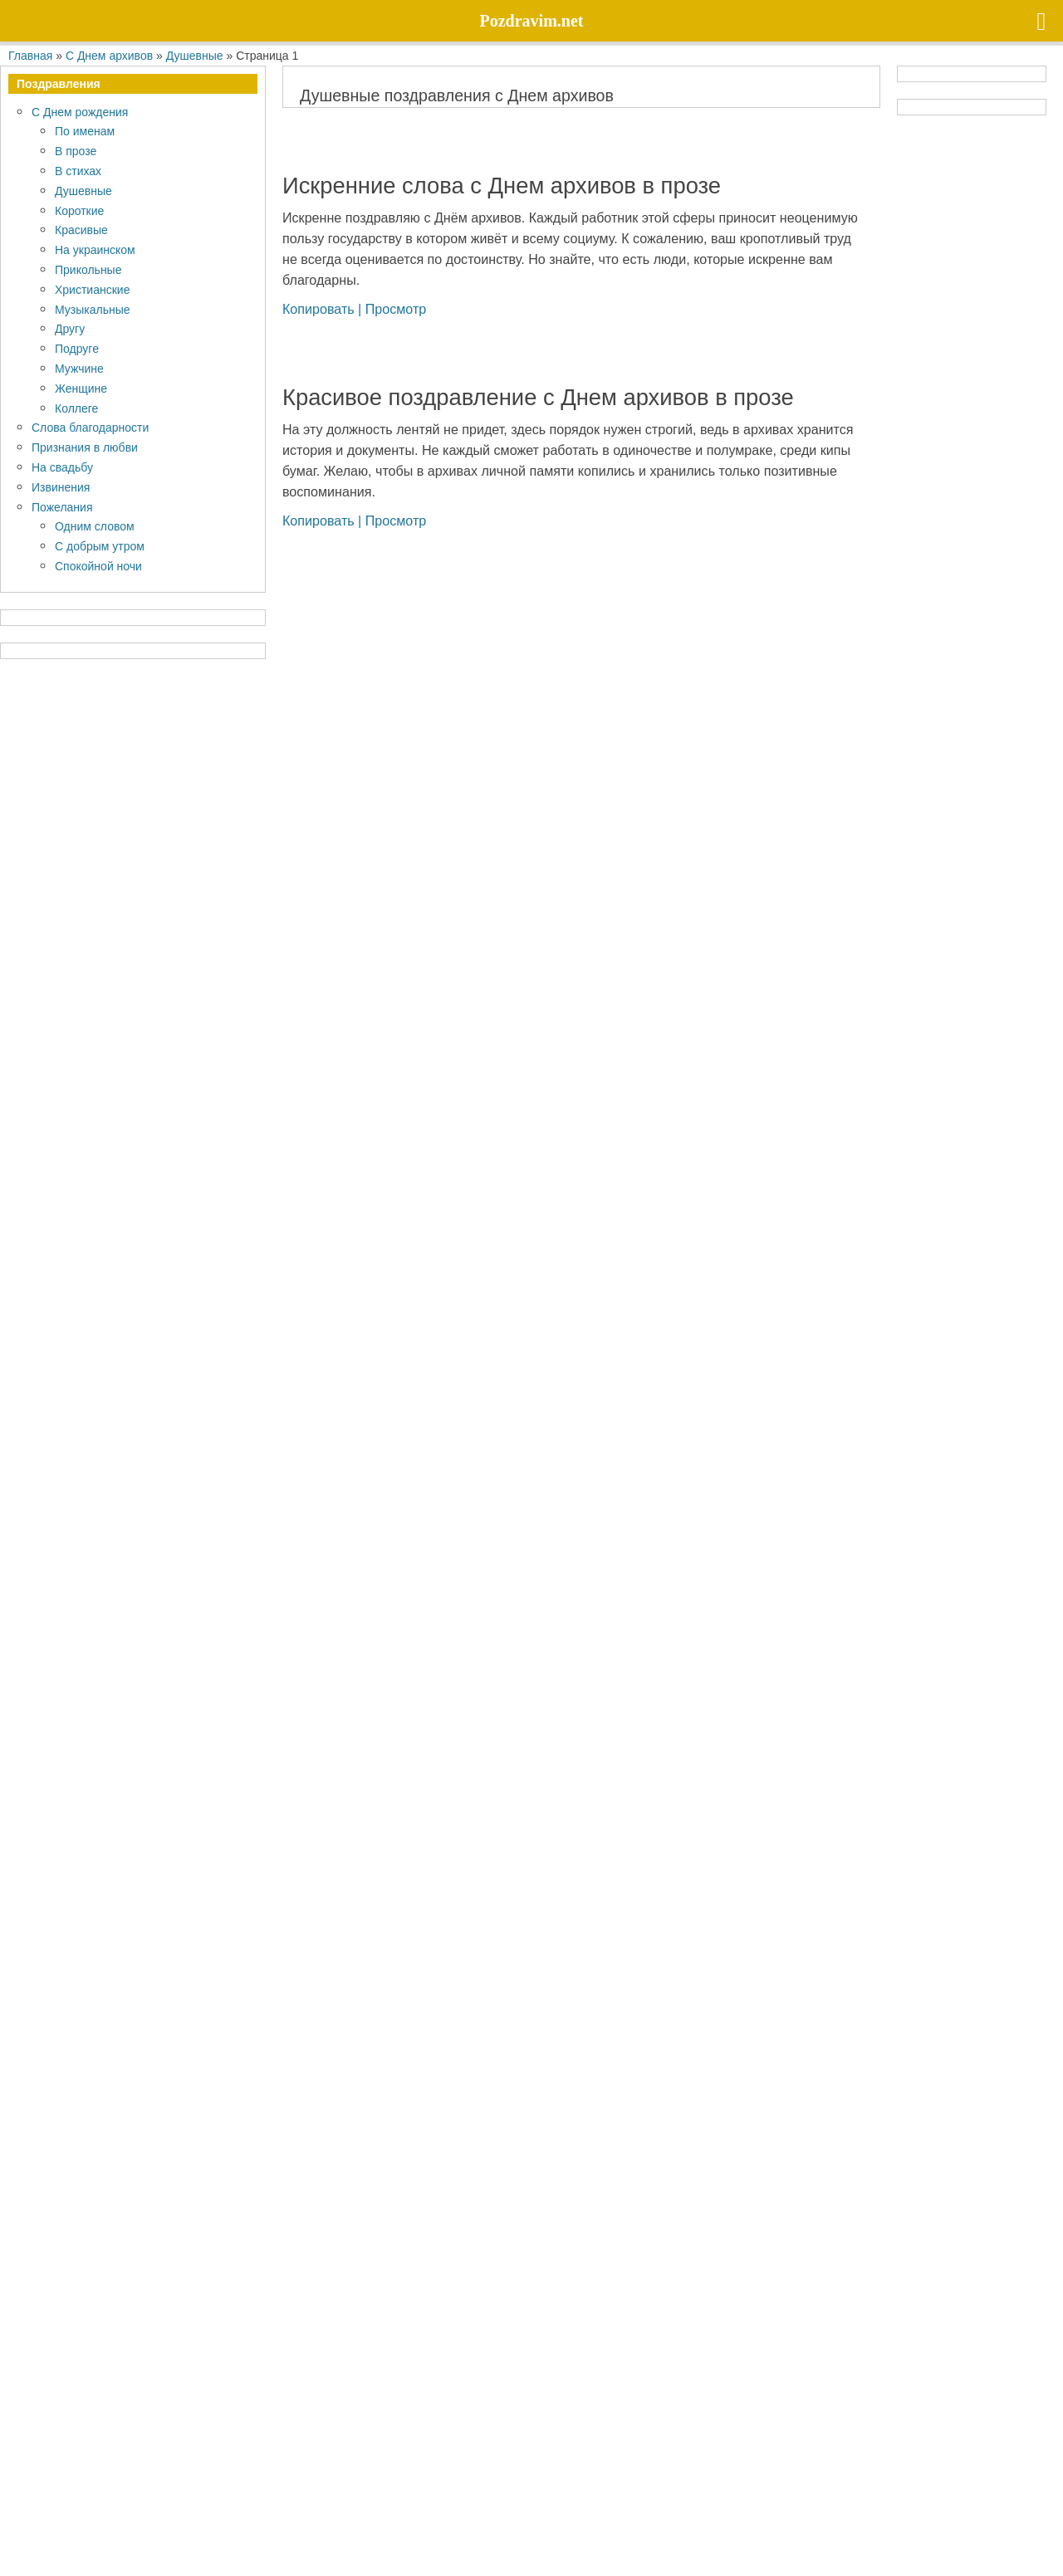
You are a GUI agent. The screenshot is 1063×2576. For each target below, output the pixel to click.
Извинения (61, 487)
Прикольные (88, 269)
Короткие (79, 210)
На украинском (95, 249)
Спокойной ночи (98, 566)
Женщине (81, 388)
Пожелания (62, 507)
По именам (85, 131)
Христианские (92, 289)
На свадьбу (62, 467)
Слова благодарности (90, 427)
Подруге (77, 348)
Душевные (83, 190)
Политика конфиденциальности (109, 2532)
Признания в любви (85, 447)
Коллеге (76, 408)
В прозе (75, 151)
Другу (70, 328)
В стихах (78, 170)
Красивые (81, 229)
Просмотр (396, 309)
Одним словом (95, 526)
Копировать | (323, 309)
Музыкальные (92, 309)
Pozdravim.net (255, 2492)
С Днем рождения (80, 112)
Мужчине (79, 368)
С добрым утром (100, 546)
